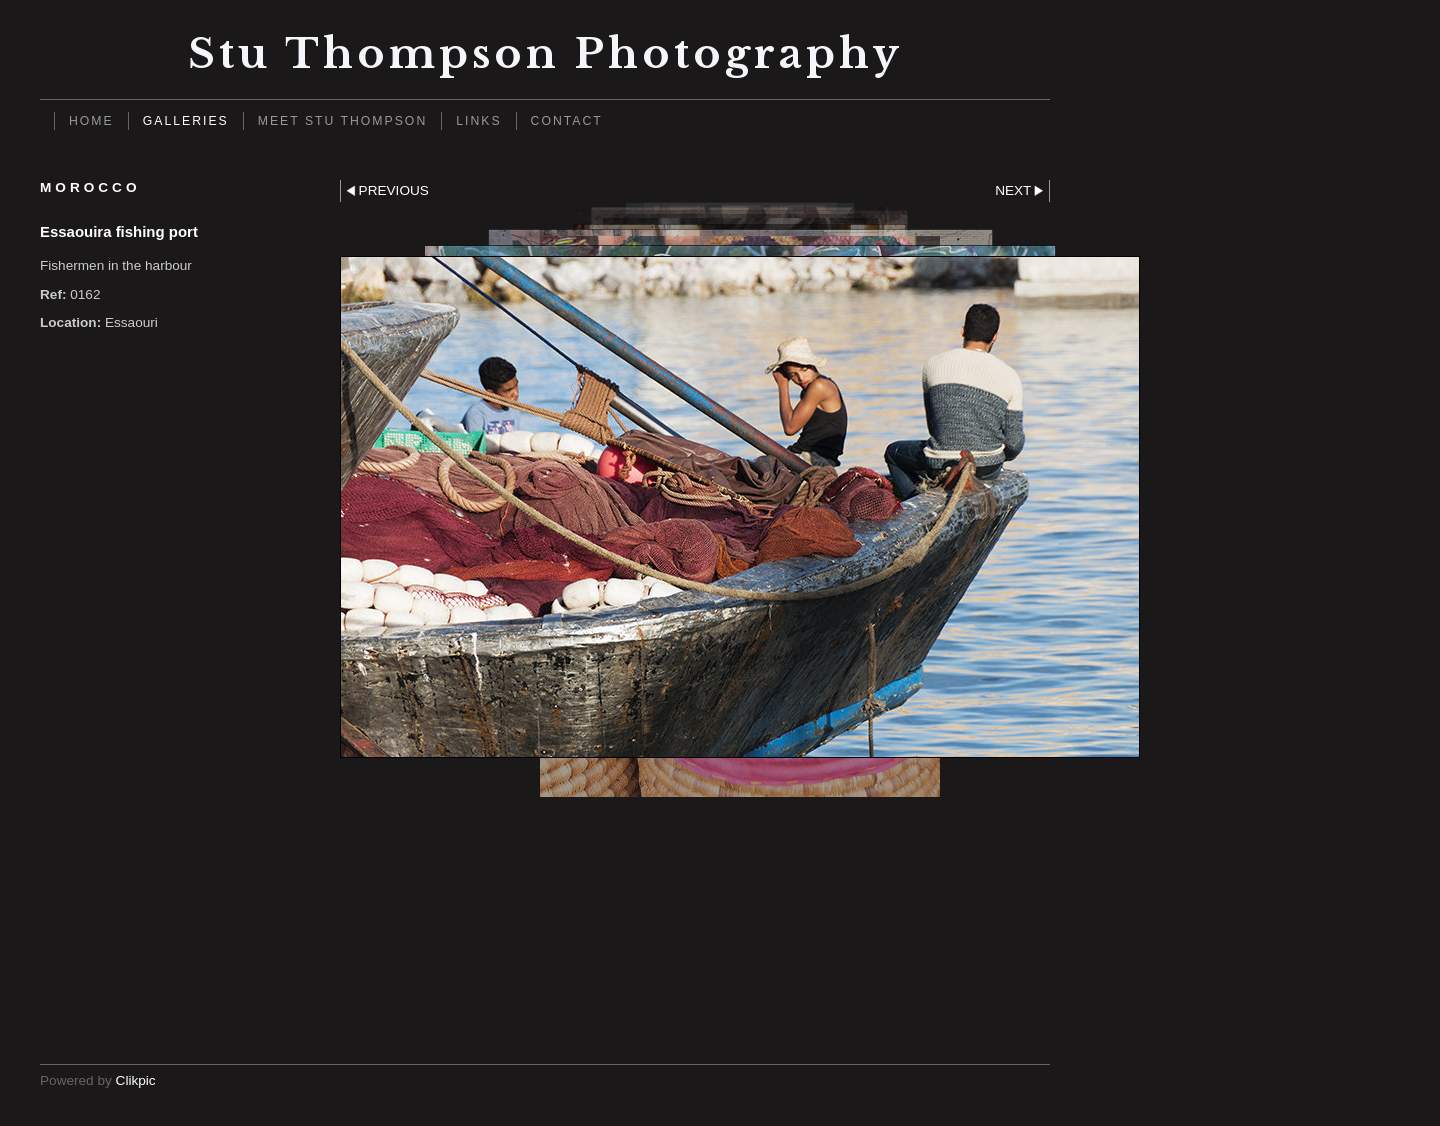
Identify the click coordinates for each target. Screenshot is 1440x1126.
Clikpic (136, 1080)
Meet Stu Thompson (343, 121)
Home (91, 121)
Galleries (186, 121)
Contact (567, 121)
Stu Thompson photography (545, 53)
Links (478, 121)
